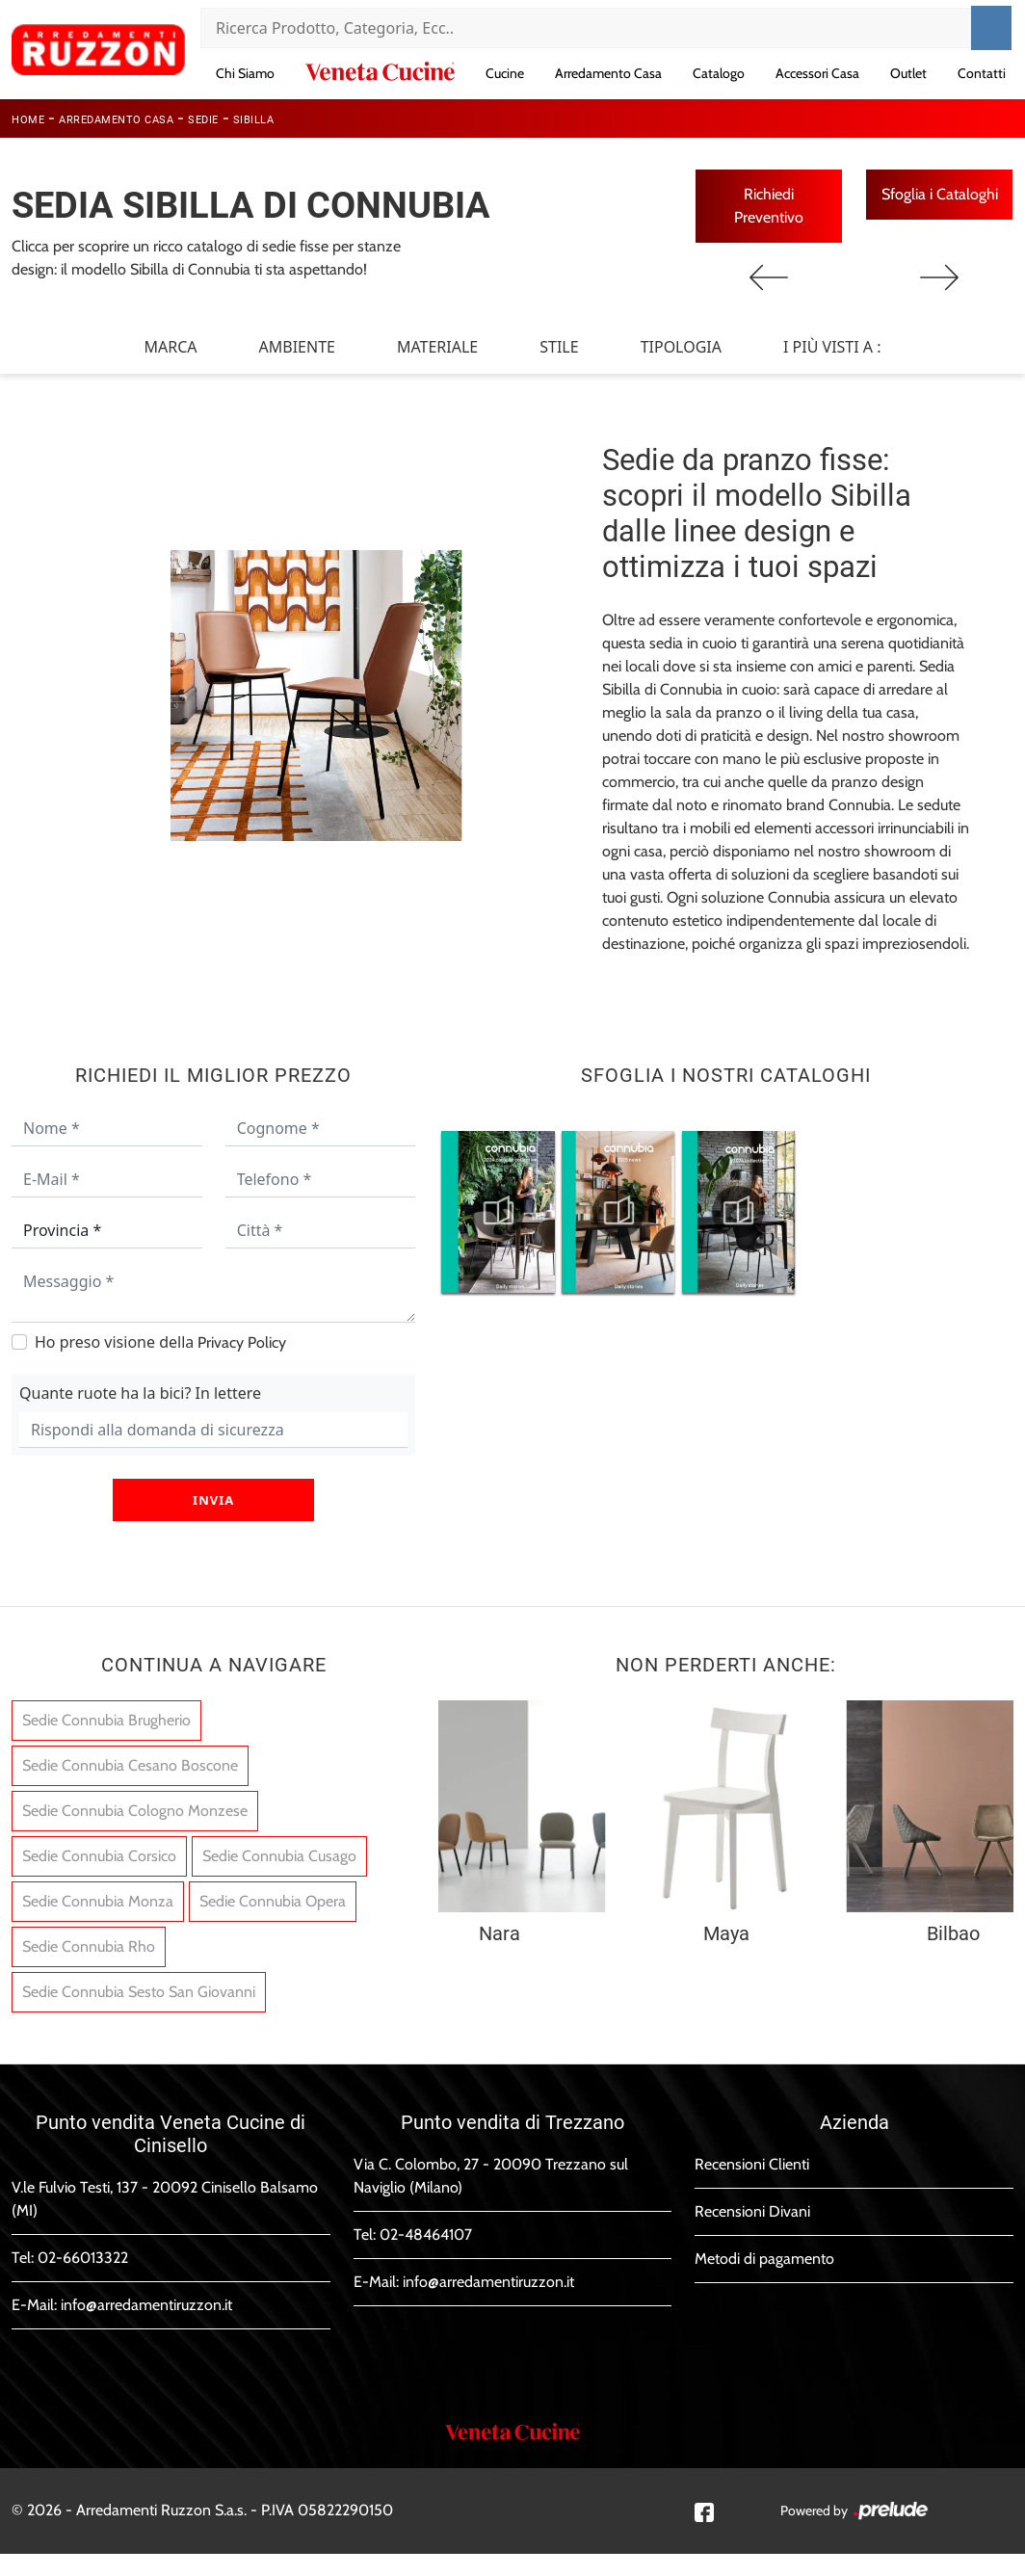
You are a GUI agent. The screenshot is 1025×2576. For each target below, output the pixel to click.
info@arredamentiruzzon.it (146, 2306)
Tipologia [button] (681, 347)
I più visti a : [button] (832, 347)
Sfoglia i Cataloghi (939, 194)
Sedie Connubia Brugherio (106, 1721)
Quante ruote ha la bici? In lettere (140, 1394)
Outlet (908, 73)
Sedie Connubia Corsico (99, 1857)
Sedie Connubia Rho (88, 1947)
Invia (213, 1501)
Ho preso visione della (160, 1343)
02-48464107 (426, 2235)
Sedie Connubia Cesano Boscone (130, 1766)
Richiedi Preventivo (768, 205)
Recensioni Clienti (752, 2165)
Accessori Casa (817, 73)
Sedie (203, 120)
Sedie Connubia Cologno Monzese (135, 1811)
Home (28, 120)
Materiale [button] (437, 347)
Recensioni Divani (752, 2212)
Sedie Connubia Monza (97, 1902)
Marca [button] (170, 347)
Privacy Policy (241, 1343)
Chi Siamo (245, 73)
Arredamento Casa (608, 73)
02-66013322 (83, 2258)
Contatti (982, 73)
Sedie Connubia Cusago (279, 1857)
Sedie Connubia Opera (272, 1902)
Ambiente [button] (297, 347)
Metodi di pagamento (764, 2259)
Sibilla (254, 120)
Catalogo (719, 73)
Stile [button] (558, 347)
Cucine (505, 73)
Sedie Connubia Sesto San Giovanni (138, 1993)
